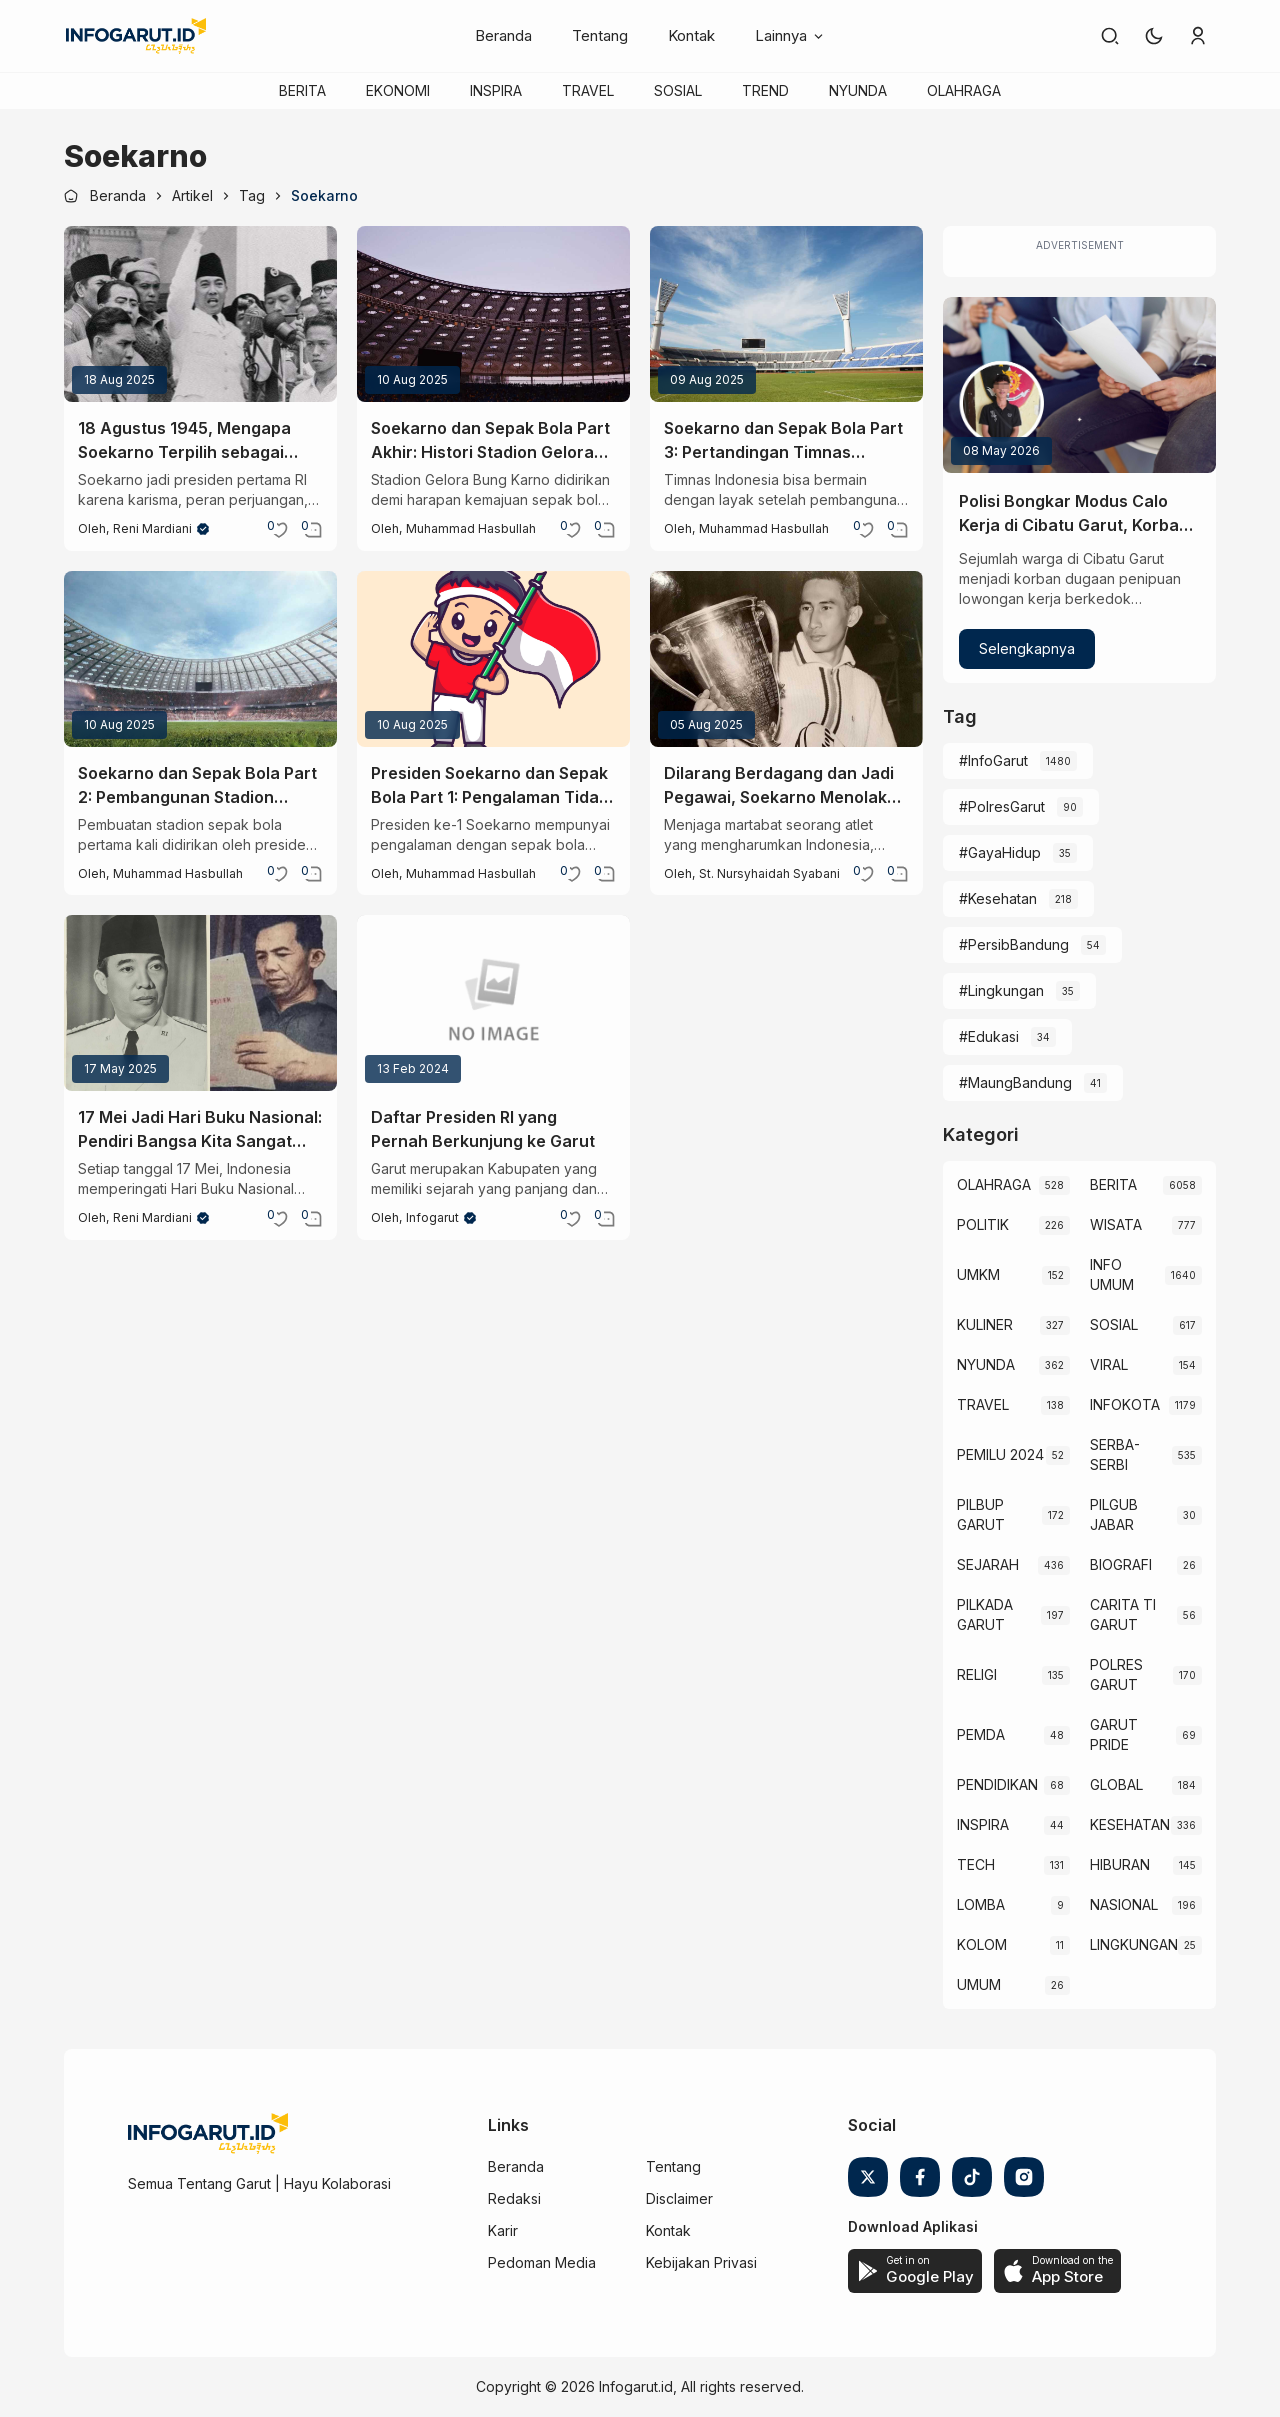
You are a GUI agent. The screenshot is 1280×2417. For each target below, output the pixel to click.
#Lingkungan (1001, 990)
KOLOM (982, 1944)
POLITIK (983, 1224)
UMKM (978, 1274)
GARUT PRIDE (1114, 1734)
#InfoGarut (993, 760)
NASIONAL (1124, 1904)
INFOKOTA (1125, 1404)
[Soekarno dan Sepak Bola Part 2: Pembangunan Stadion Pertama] (200, 659)
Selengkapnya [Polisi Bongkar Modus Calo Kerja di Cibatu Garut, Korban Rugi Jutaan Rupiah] (1027, 648)
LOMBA (981, 1904)
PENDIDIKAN (997, 1784)
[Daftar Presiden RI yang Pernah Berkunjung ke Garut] (493, 1003)
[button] (1154, 36)
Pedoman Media (542, 2262)
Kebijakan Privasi (701, 2262)
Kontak (691, 35)
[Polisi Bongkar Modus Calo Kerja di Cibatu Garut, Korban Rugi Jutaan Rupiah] (1079, 385)
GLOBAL (1116, 1784)
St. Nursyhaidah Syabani (769, 873)
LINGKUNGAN (1134, 1944)
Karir (503, 2230)
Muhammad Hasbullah (471, 528)
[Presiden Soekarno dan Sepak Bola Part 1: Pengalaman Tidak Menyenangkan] (493, 659)
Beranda (503, 35)
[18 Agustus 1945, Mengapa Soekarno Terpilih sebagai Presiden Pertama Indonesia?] (200, 314)
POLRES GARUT (1116, 1674)
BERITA (302, 90)
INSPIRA (496, 90)
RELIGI (977, 1674)
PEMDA (981, 1734)
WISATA (1116, 1224)
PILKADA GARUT (985, 1614)
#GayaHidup (1000, 852)
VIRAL (1109, 1364)
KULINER (985, 1324)
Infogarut (432, 1217)
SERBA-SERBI (1115, 1454)
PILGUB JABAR (1114, 1514)
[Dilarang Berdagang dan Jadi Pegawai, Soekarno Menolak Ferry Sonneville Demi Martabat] (786, 659)
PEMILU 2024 (1000, 1454)
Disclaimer (679, 2198)
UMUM (979, 1984)
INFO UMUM (1112, 1274)
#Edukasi (989, 1036)
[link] (1110, 36)
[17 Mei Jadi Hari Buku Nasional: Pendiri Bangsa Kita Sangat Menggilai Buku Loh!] (200, 1003)
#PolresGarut (1002, 806)
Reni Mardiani (152, 528)
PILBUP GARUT (981, 1514)
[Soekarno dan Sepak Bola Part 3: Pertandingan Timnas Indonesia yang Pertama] (786, 314)
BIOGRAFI (1121, 1564)
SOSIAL (678, 90)
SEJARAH (988, 1564)
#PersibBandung (1014, 944)
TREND (765, 90)
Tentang (600, 35)
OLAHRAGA (964, 90)
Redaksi (514, 2198)
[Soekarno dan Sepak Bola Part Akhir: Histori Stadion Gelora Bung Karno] (493, 314)
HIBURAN (1120, 1864)
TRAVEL (588, 90)
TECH (976, 1864)
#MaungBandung (1015, 1082)
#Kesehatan (998, 898)
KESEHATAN (1130, 1824)
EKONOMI (398, 90)
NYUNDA (858, 90)
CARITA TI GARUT (1123, 1614)
